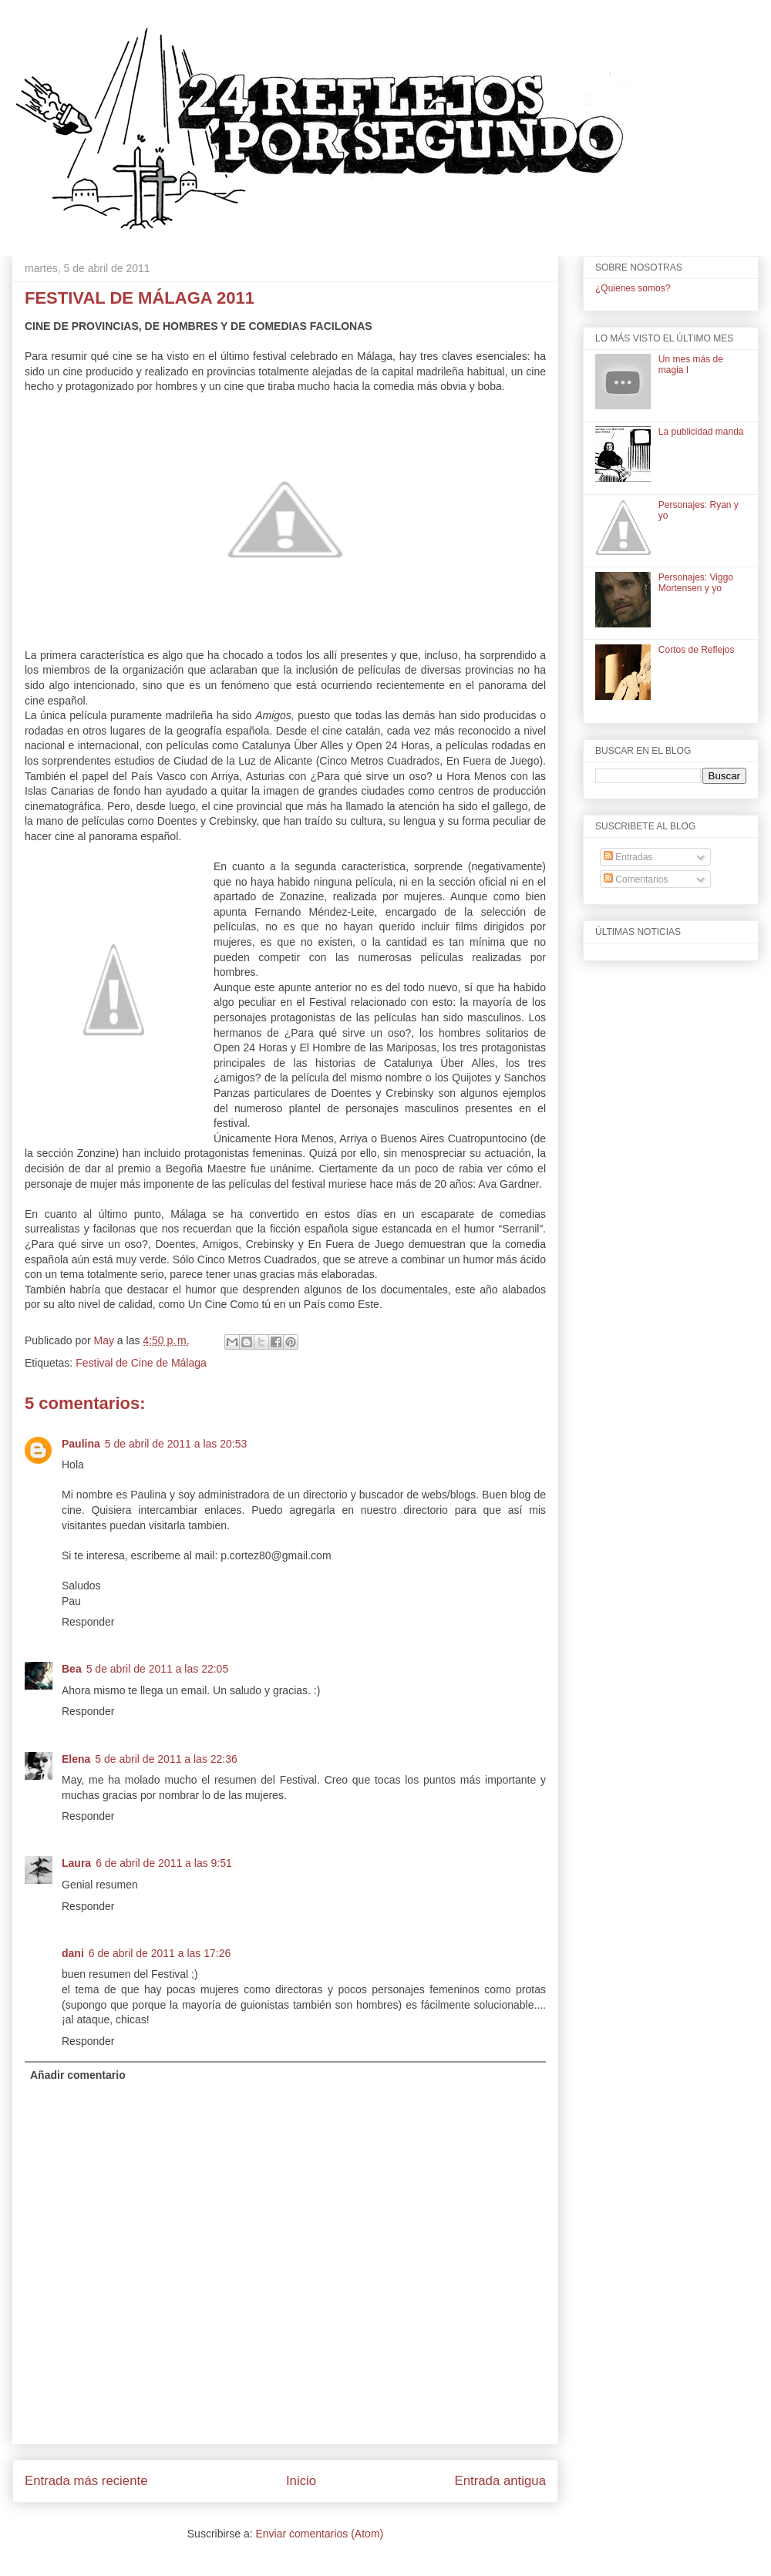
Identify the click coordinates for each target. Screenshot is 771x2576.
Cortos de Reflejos (696, 649)
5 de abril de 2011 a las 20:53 (176, 1444)
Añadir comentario (78, 2075)
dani (73, 1953)
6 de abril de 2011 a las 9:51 (164, 1863)
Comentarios (636, 879)
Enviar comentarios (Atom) (319, 2533)
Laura (76, 1863)
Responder (88, 1622)
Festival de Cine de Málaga (141, 1363)
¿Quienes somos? (632, 288)
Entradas (628, 857)
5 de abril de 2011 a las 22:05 (157, 1669)
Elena (76, 1759)
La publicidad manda (701, 431)
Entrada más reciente (86, 2480)
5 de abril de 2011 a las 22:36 (166, 1759)
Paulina (81, 1444)
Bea (72, 1669)
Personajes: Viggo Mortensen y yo (695, 583)
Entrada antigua (501, 2480)
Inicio (301, 2480)
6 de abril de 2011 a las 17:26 (160, 1953)
